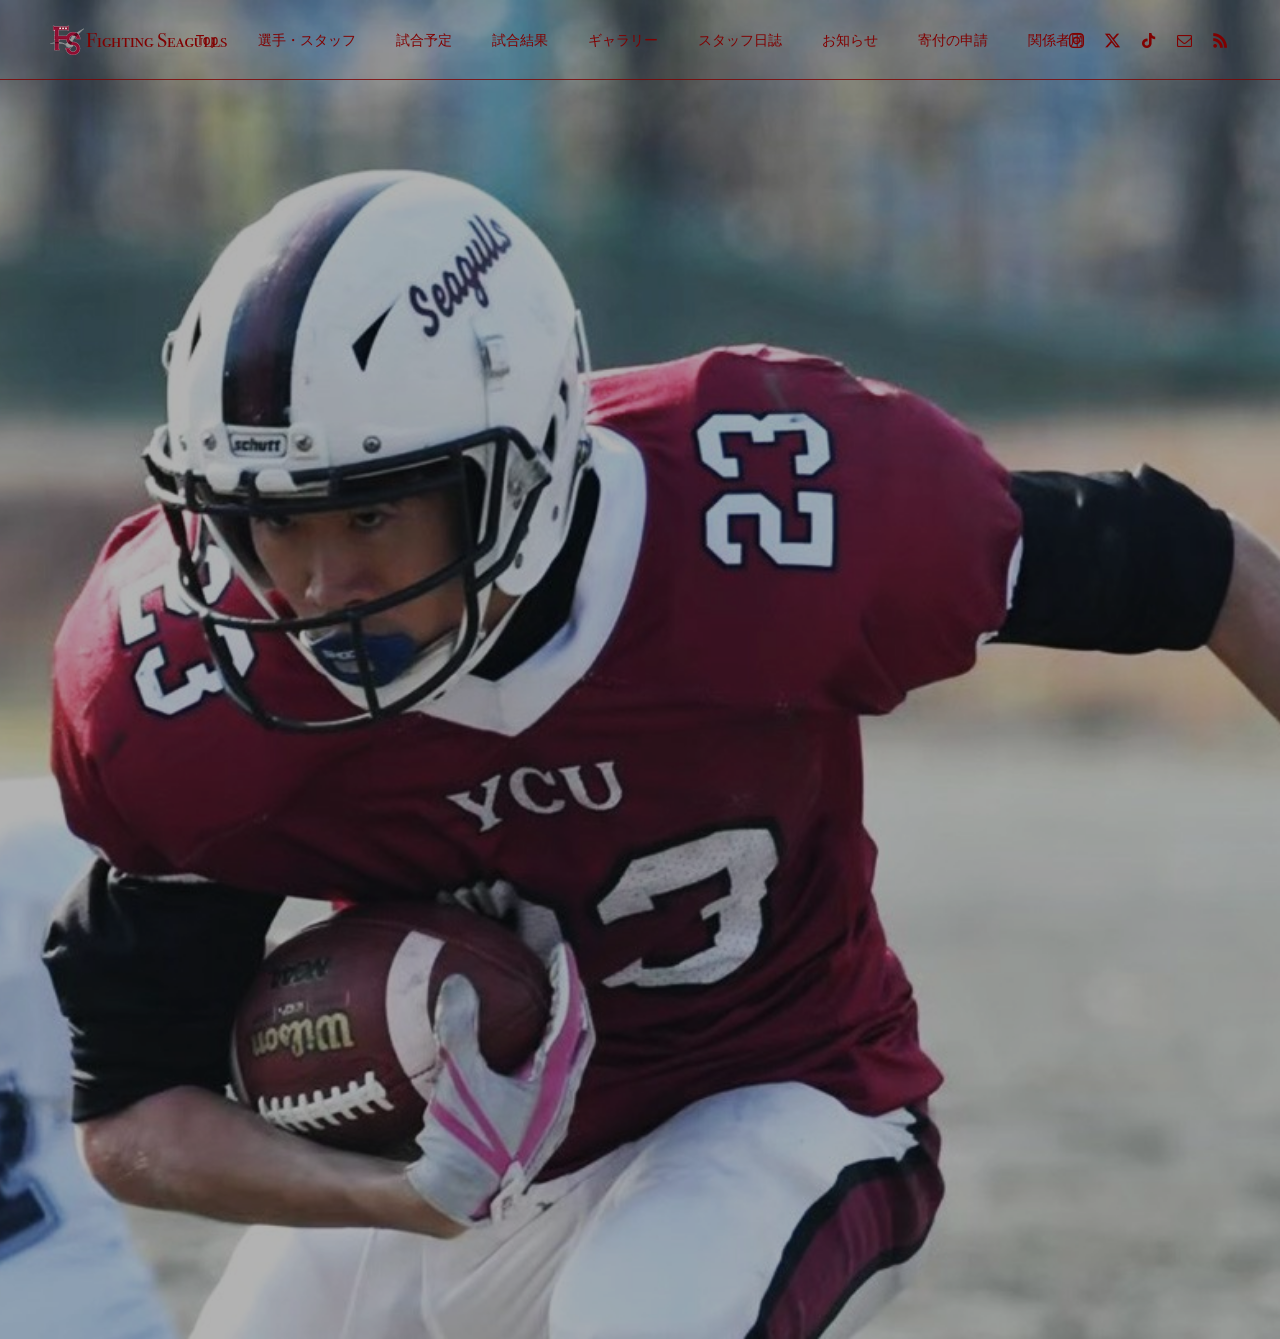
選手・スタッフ (307, 40)
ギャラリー (623, 40)
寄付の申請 (953, 40)
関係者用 (1056, 40)
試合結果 (520, 40)
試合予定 (424, 40)
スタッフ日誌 (740, 40)
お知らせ (850, 40)
